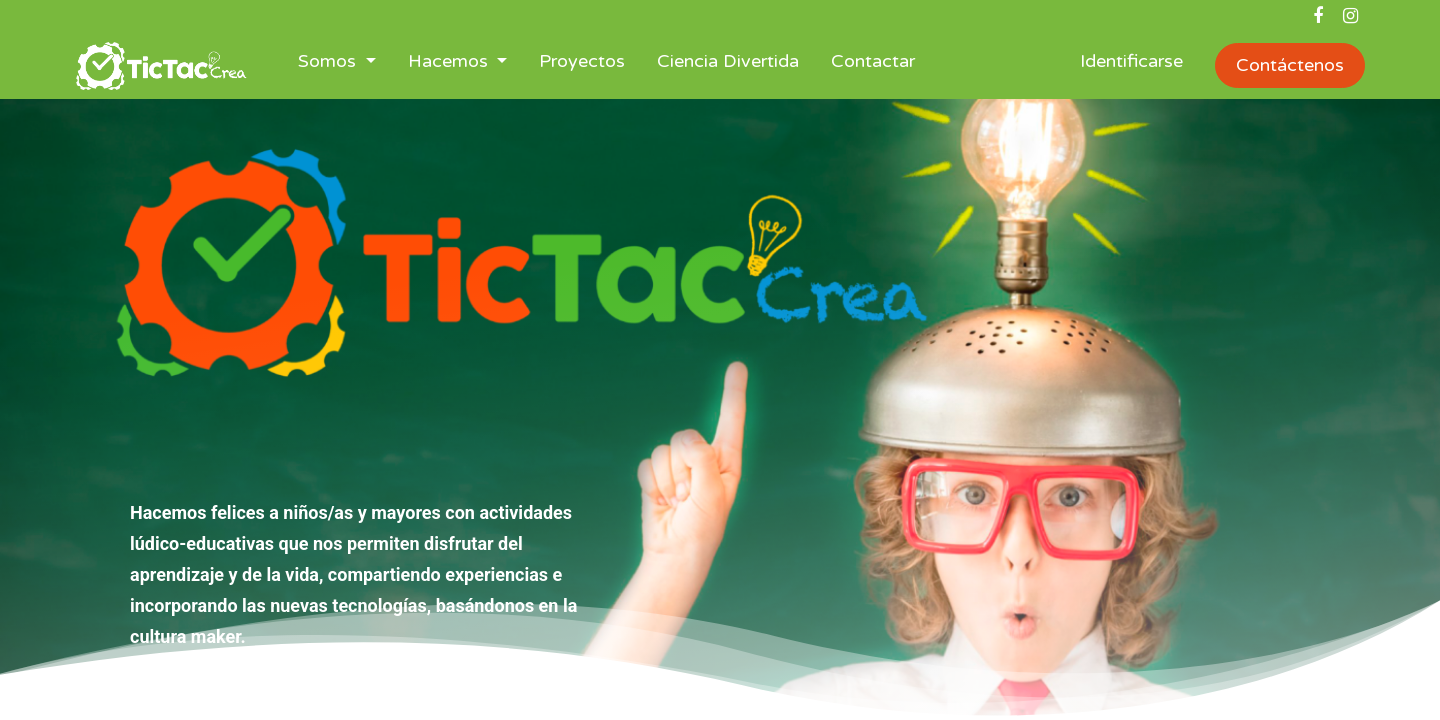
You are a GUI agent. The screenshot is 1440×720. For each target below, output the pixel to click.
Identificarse (1131, 61)
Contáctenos (1290, 65)
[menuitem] (582, 65)
